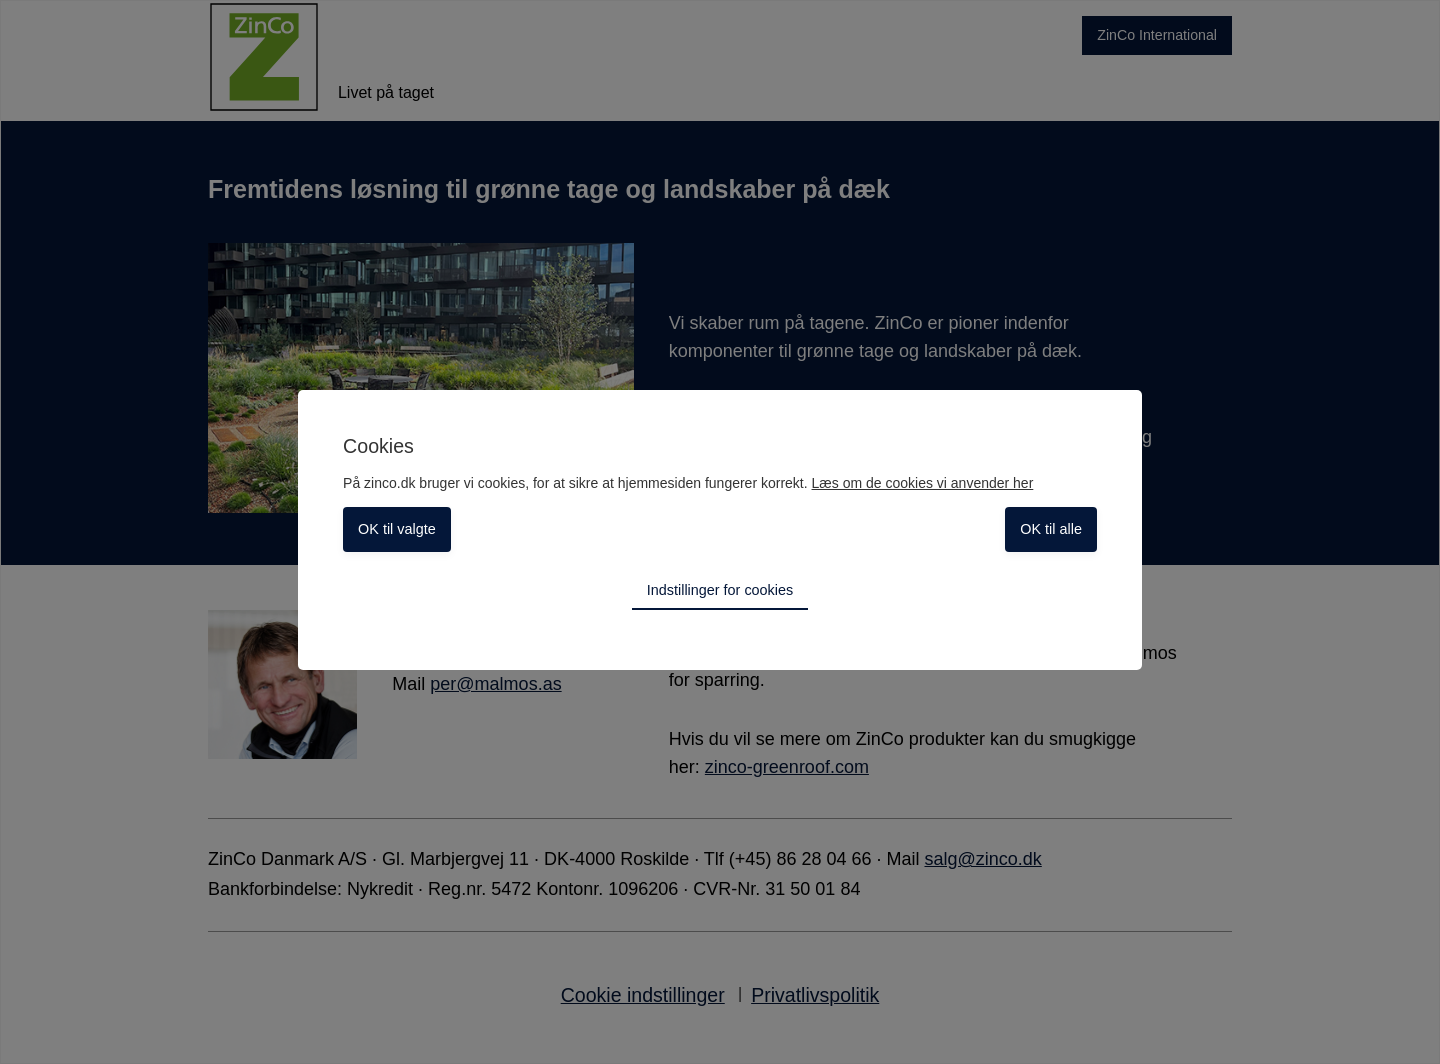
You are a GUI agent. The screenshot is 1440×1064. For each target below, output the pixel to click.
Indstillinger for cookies (720, 590)
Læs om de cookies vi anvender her (923, 483)
